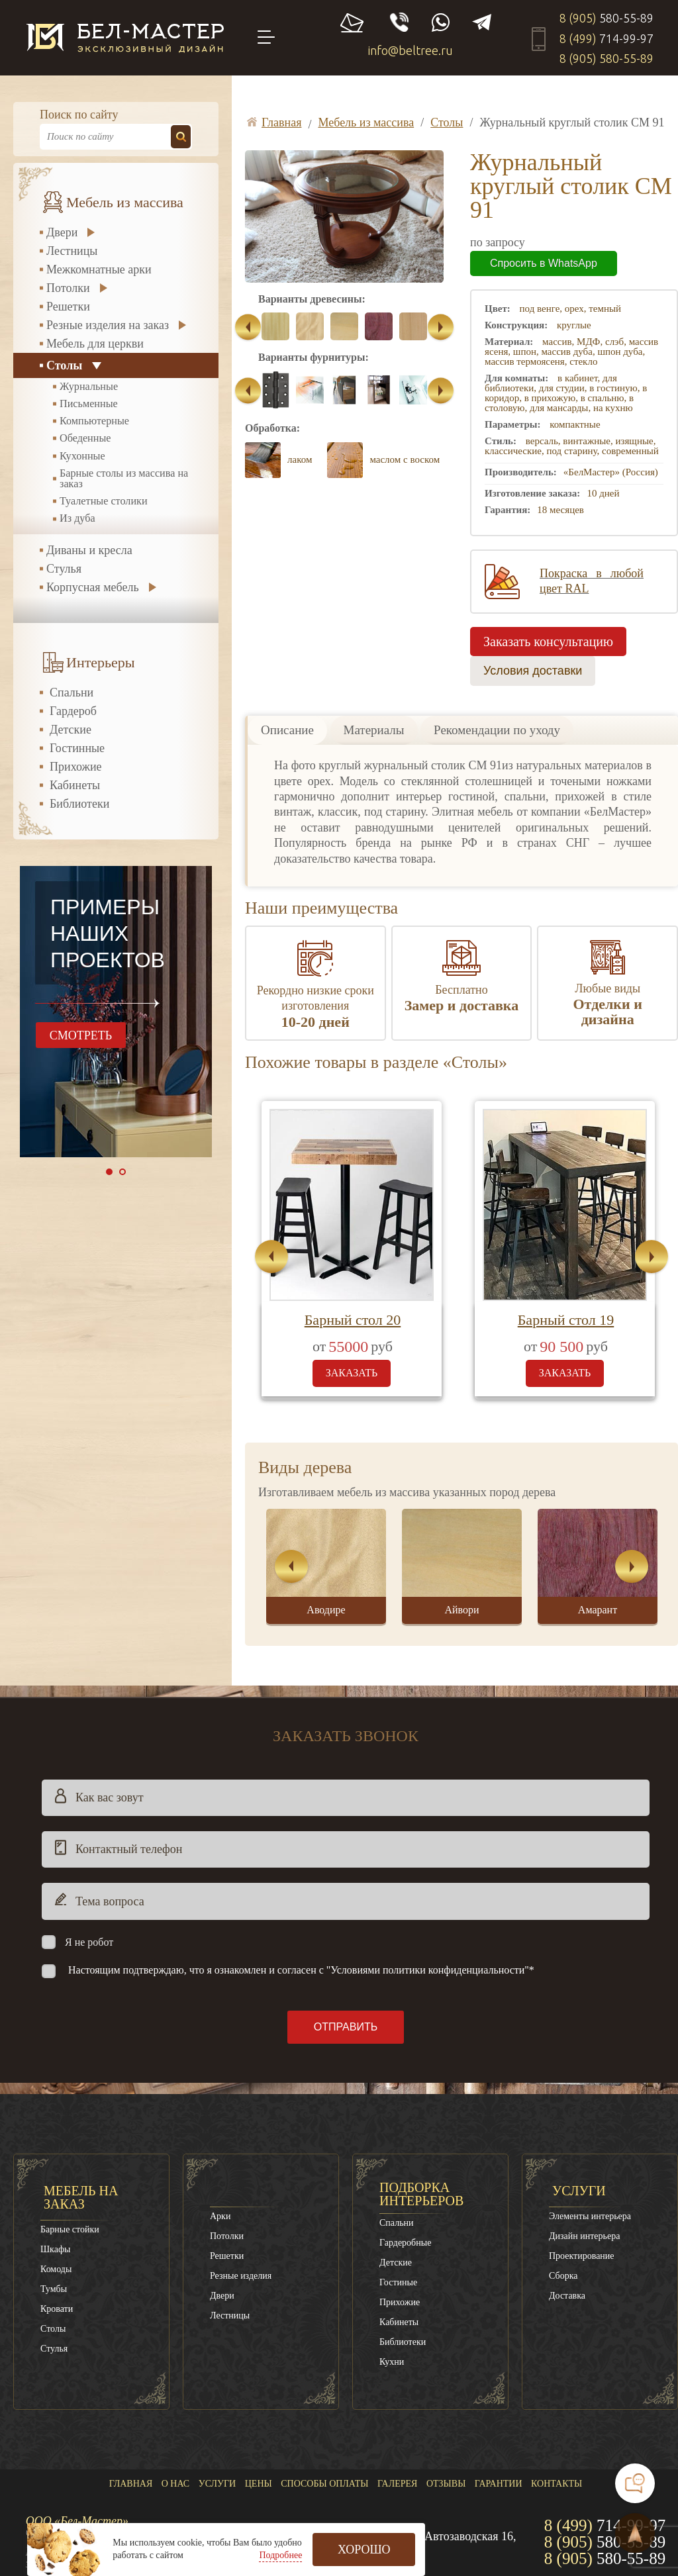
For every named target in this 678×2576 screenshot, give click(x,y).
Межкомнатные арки (99, 269)
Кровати (56, 2309)
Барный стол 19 (566, 1320)
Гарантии (498, 2484)
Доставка (567, 2296)
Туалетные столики (104, 501)
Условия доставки (532, 670)
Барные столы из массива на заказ (124, 478)
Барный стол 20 (353, 1320)
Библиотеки (79, 803)
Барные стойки (69, 2229)
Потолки (68, 288)
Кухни (391, 2362)
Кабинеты (75, 785)
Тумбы (53, 2289)
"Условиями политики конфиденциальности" (427, 1970)
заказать (352, 1372)
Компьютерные (94, 421)
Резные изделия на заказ (107, 325)
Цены (258, 2484)
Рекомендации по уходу (497, 730)
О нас (175, 2484)
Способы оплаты (324, 2484)
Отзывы (445, 2484)
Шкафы (55, 2249)
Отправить (345, 2026)
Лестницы (71, 251)
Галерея (397, 2484)
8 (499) (606, 38)
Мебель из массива (124, 202)
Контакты (556, 2484)
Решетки (68, 306)
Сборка (563, 2276)
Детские (70, 729)
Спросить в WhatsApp (543, 263)
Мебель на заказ (81, 2197)
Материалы (374, 730)
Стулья (63, 568)
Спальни (71, 692)
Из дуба (77, 518)
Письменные (89, 404)
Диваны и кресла (89, 550)
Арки (220, 2216)
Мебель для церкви (95, 343)
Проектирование (581, 2256)
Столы (64, 365)
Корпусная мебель (92, 587)
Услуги (579, 2190)
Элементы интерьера (590, 2216)
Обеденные (85, 438)
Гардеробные (405, 2243)
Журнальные (89, 387)
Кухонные (82, 456)
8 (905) (606, 17)
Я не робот (89, 1942)
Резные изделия (240, 2276)
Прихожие (76, 766)
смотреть (81, 1035)
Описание (287, 730)
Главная (131, 2484)
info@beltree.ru (410, 50)
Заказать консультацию (548, 641)
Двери (61, 232)
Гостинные (77, 748)
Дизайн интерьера (584, 2236)
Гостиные (398, 2282)
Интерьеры (100, 662)
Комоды (56, 2269)
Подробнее (280, 2555)
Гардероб (73, 711)
